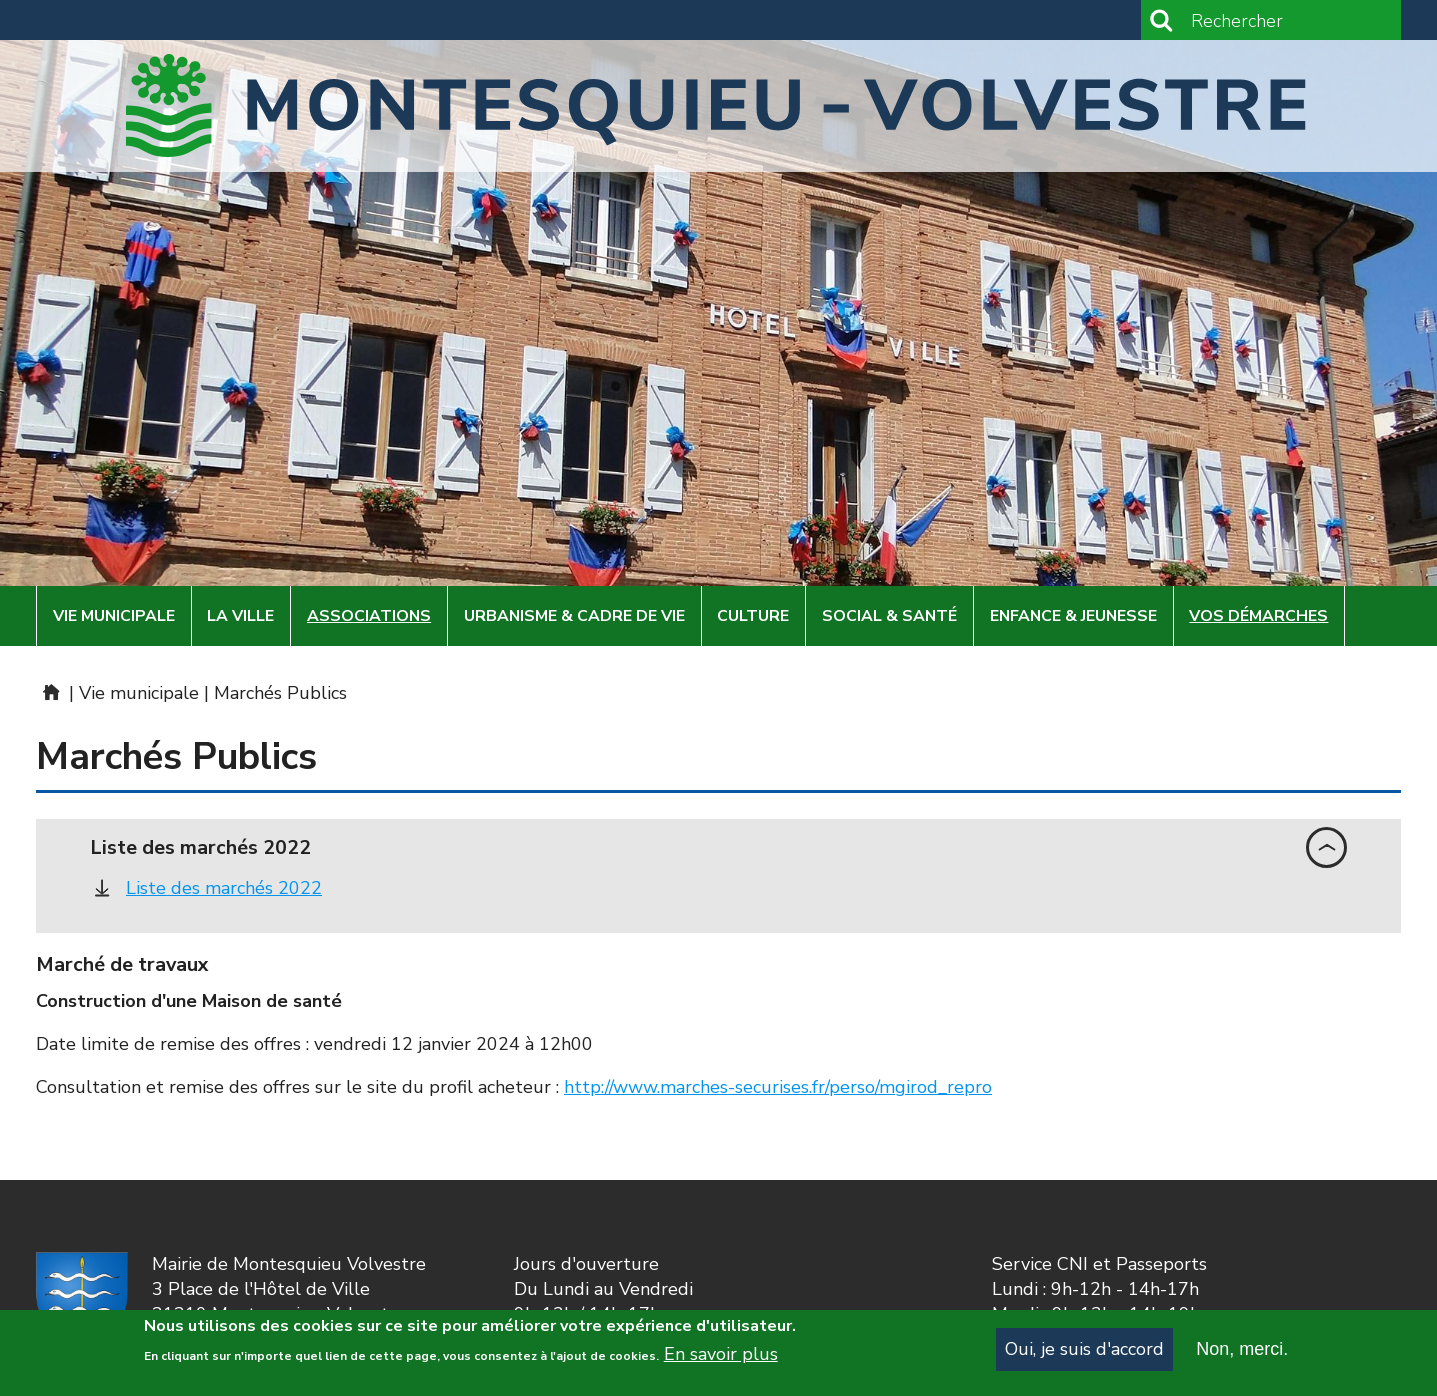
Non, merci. (1242, 1356)
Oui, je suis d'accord (1084, 1356)
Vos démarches (1258, 616)
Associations (369, 616)
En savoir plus (721, 1362)
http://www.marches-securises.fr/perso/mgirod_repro (778, 1087)
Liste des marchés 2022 (224, 888)
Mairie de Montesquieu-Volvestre (50, 692)
